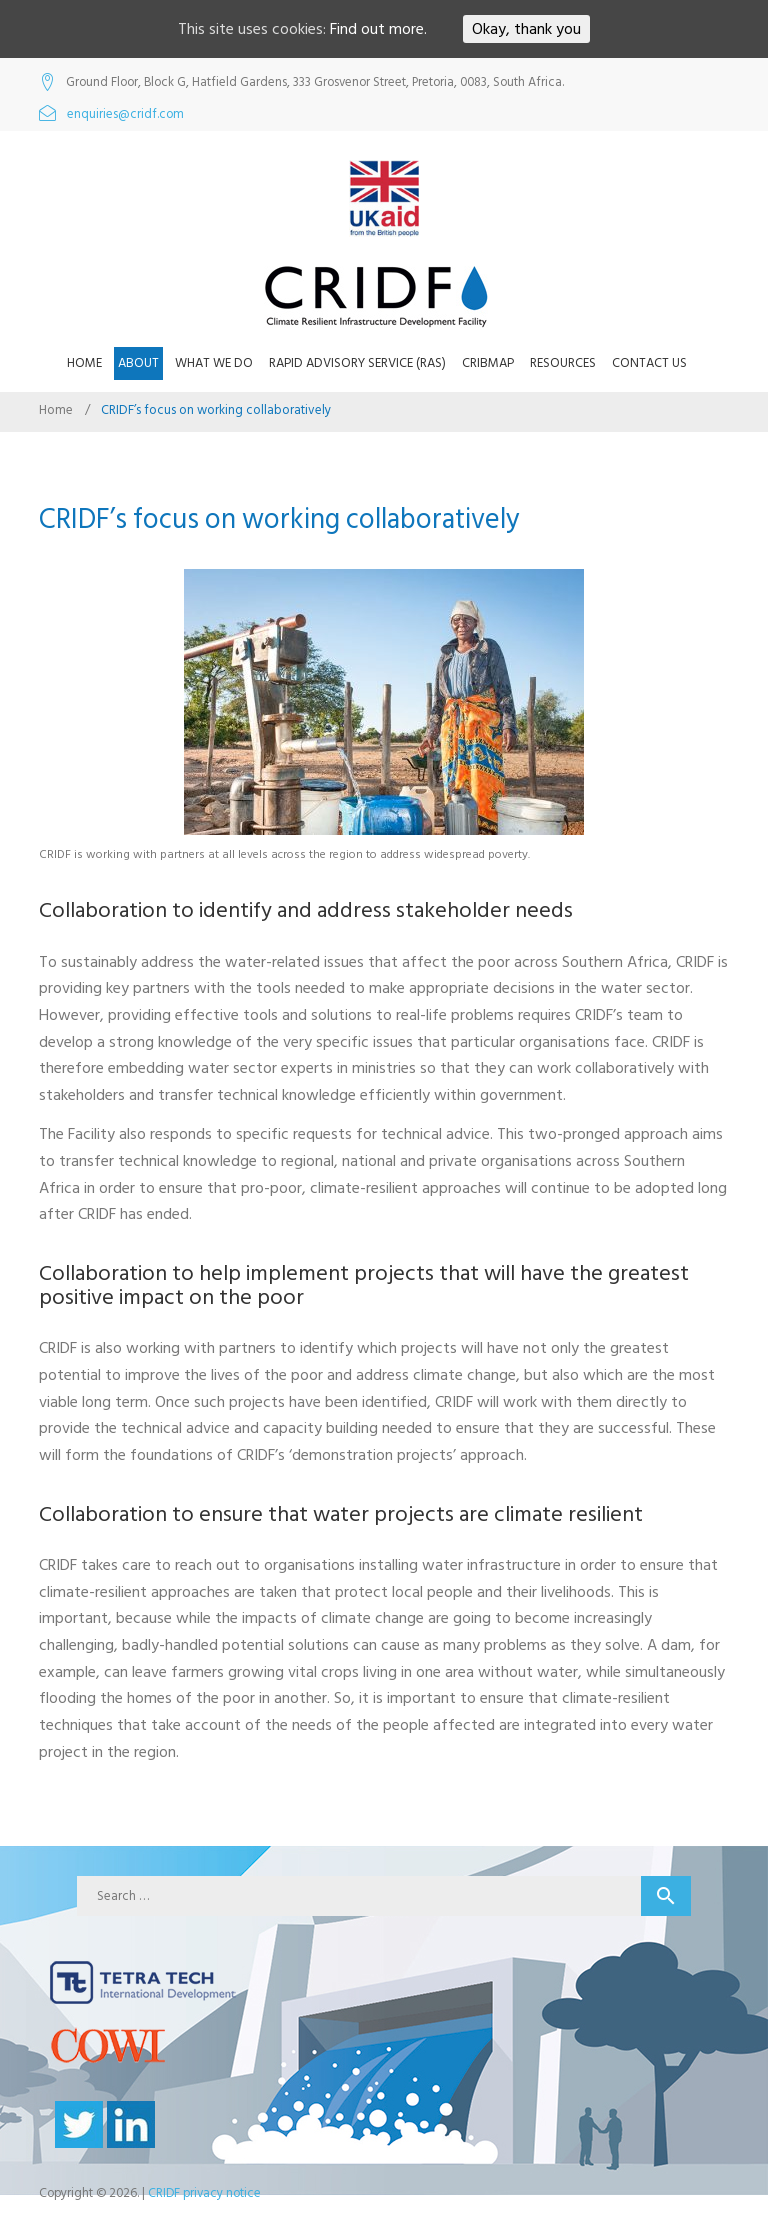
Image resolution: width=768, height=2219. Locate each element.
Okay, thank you (526, 29)
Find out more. (378, 29)
